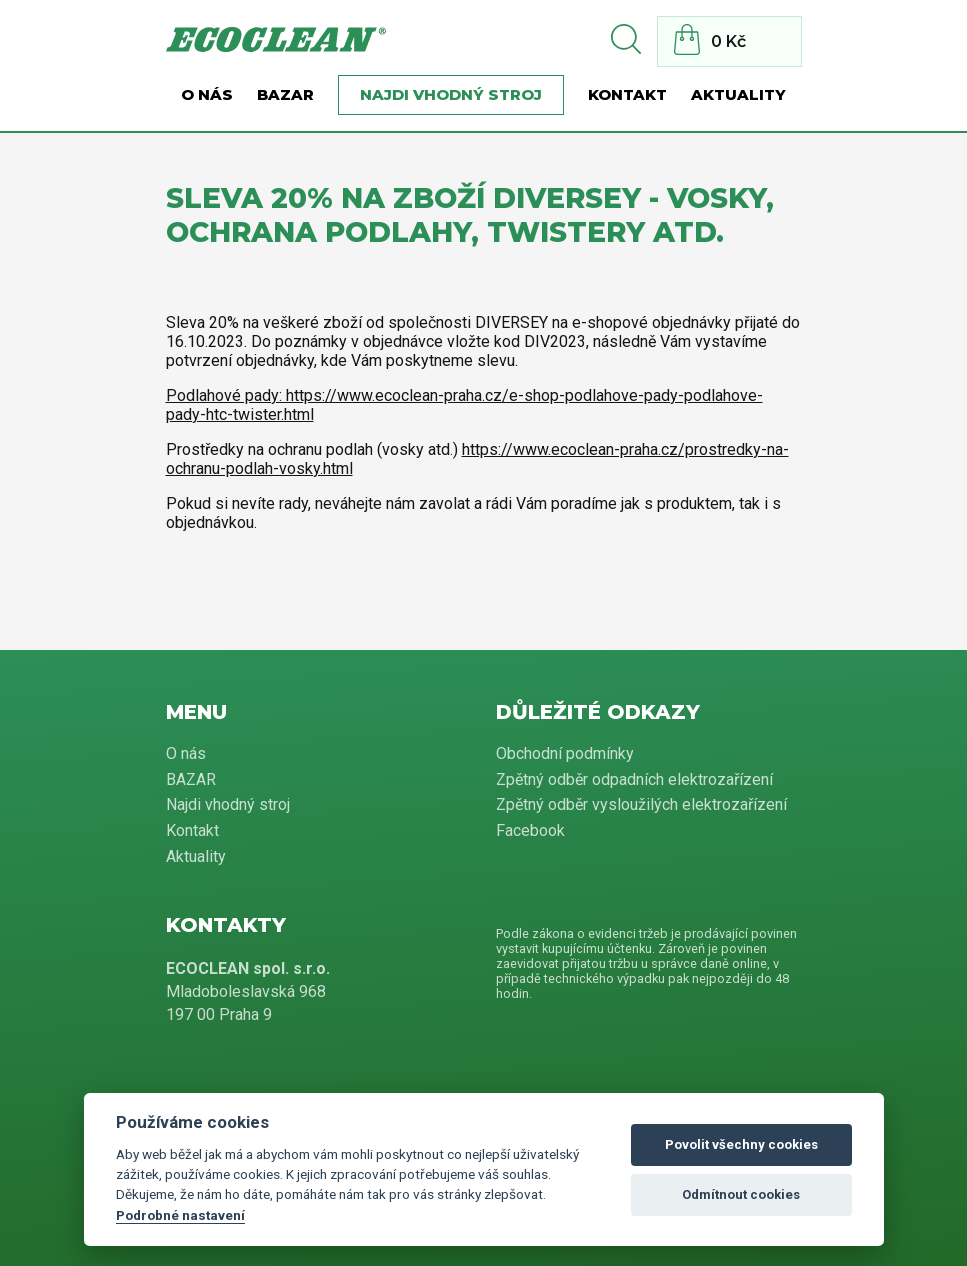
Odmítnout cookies (741, 1194)
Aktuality (738, 95)
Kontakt (627, 95)
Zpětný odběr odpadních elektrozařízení (634, 779)
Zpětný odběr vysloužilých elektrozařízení (641, 804)
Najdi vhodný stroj (451, 95)
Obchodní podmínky (565, 753)
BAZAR (285, 95)
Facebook (530, 830)
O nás (207, 95)
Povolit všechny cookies (741, 1144)
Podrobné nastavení (180, 1215)
